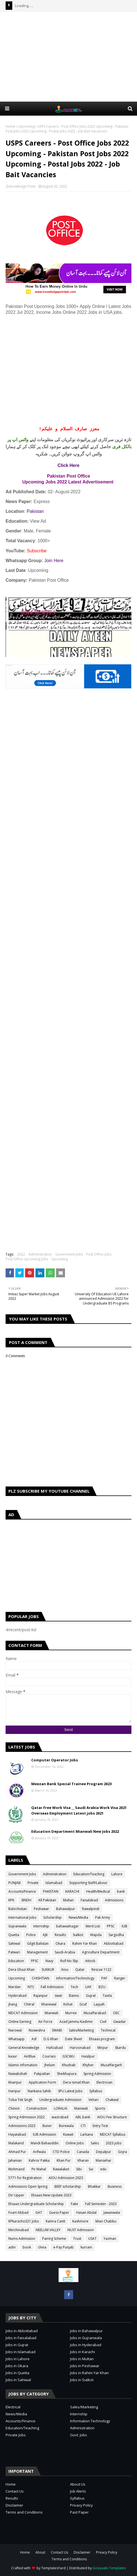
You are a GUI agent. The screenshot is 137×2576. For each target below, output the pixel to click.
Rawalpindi (90, 1908)
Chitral (29, 2004)
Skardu (120, 2047)
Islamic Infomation (22, 2065)
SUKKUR (48, 1969)
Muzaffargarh (111, 2065)
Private (33, 1882)
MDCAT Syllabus (112, 2134)
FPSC (35, 1960)
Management (37, 1952)
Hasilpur (88, 2056)
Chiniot (14, 2108)
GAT (38, 2212)
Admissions (114, 1900)
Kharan (83, 2160)
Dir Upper (16, 2195)
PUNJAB (14, 1882)
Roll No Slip (69, 1960)
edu (103, 2169)
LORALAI (60, 2108)
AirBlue (29, 2056)
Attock (90, 1960)
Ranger (119, 1978)
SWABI (57, 2030)
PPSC (111, 1926)
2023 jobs (113, 2143)
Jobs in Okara (17, 2365)
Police (31, 1934)
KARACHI (72, 1891)
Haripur (14, 2091)
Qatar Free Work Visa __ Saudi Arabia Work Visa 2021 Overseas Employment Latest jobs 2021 (79, 1810)
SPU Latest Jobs (70, 2091)
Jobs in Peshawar (84, 2365)
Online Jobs (75, 2143)
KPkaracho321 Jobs (23, 2221)
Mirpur (102, 2047)
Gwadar (119, 2021)
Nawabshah (17, 2073)
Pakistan (35, 511)
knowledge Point (22, 186)
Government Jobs (69, 1254)
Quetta (13, 1934)
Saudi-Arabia (65, 1952)
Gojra (122, 2151)
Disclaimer (14, 2505)
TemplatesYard (53, 2568)
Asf (34, 2039)
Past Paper (79, 2512)
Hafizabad (54, 2047)
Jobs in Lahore (18, 2358)
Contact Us (15, 2491)
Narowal (15, 2030)
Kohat (68, 2004)
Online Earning (19, 2021)
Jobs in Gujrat (17, 2344)
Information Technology (90, 2420)
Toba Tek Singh (20, 2099)
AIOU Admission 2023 (66, 2177)
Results (60, 1934)
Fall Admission (52, 1986)
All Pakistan (47, 1900)
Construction (37, 2108)
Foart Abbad (18, 2212)
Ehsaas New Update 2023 (51, 2195)
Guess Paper (59, 2212)
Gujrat (91, 1995)
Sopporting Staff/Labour (88, 1882)
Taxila (107, 1995)
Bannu (74, 1995)
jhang (12, 2004)
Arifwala (39, 2151)
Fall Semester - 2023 (101, 2203)
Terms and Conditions (24, 2512)
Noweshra (37, 2030)
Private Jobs (16, 2434)
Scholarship (52, 1917)
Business (115, 2186)
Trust (77, 2238)
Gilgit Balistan (38, 1943)
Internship (78, 2413)
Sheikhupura (66, 2073)
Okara (60, 1943)
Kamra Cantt (55, 2221)
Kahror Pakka (39, 2160)
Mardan (14, 1986)
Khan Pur (64, 2160)
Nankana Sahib (39, 2091)
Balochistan (17, 1908)
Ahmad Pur (17, 2151)
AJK (45, 1934)
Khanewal (48, 2004)
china (42, 2247)
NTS (31, 1986)
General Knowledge (23, 2047)
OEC (116, 2013)
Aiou (64, 1969)
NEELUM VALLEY (48, 2229)
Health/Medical (98, 1891)
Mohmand (16, 2169)
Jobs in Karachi (82, 2351)
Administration (40, 1254)
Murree (71, 2013)
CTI (83, 2125)
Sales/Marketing (81, 2030)
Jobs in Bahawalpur (86, 2330)
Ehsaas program (102, 2039)
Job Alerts (78, 2491)
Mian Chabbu (105, 2221)
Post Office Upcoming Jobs (27, 1259)
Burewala (66, 2125)
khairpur (15, 2082)
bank (121, 1891)
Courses (49, 2056)
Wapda (96, 1934)
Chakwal (112, 2099)
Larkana (86, 2134)
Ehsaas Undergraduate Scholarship (36, 2203)
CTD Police (61, 2151)
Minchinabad (18, 2229)
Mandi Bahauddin (45, 2143)
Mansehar (103, 2160)
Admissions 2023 (21, 2125)
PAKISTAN (50, 1891)
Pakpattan (42, 2073)
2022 (21, 1254)
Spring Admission (97, 2073)
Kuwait (68, 2134)
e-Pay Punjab (63, 2247)
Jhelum (49, 2065)
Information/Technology (75, 1978)
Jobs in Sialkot (81, 2379)
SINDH (26, 1900)
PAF (104, 1978)
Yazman (110, 2238)
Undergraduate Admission (60, 2099)
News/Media (78, 1917)
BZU (101, 1986)
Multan (68, 1900)
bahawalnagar (67, 1926)
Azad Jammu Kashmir (76, 2021)
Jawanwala (112, 2212)
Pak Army (102, 1917)
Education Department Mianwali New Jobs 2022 (75, 1831)
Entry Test (100, 2125)
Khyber (88, 2065)
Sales (95, 2143)
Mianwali (51, 2013)
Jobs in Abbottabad (22, 2330)
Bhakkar (94, 2186)
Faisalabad (89, 1900)
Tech (74, 1986)
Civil (103, 2021)
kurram (86, 2247)
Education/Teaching (88, 1874)
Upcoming (26, 126)
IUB (124, 1926)
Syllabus (95, 2091)
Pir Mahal (39, 2169)
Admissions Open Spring (27, 2186)
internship (41, 1926)
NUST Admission (81, 2229)
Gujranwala (17, 1926)
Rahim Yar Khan (84, 1943)
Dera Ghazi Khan (21, 1969)
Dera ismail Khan (76, 2082)
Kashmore (80, 2221)
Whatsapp (16, 2039)
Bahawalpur (65, 1908)
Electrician (104, 2082)
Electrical (13, 2406)
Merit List (93, 1926)
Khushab (69, 2065)
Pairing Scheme (54, 2238)
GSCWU (68, 2056)
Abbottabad (113, 1943)
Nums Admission (21, 2238)
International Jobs (22, 1917)
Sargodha (116, 1934)
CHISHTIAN (40, 1978)
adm (12, 2247)
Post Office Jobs (98, 1254)
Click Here (68, 465)
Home (10, 126)
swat (58, 1995)
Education (16, 1960)
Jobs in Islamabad (20, 2351)
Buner (47, 2125)
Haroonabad (80, 2047)
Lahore (116, 1874)
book (27, 2247)
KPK (11, 1900)
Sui (91, 2169)
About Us (77, 2484)
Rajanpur (40, 1995)
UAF (88, 1986)
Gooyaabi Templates (109, 2568)
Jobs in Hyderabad (85, 2344)
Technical (108, 2030)
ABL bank (82, 2117)
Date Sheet (73, 2039)
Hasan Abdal (86, 2212)
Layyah (99, 2004)
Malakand (16, 2143)
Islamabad (53, 1882)
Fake (74, 2203)
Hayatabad (17, 2134)
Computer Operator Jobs (54, 1759)
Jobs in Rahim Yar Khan (89, 2372)
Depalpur (103, 2151)
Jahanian (15, 2160)
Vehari (93, 2099)
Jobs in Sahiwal (18, 2379)
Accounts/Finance (22, 1891)
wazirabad (60, 2117)
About (40, 2552)
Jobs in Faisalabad (21, 2337)
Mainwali (81, 2108)
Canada (83, 2151)
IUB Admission (44, 2134)
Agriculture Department (100, 1952)
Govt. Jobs (78, 2434)
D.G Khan (51, 2039)
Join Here (53, 560)
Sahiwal (14, 1943)
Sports (100, 2108)
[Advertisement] (71, 56)
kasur (12, 2056)
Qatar (80, 1969)
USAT (92, 2238)
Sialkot (78, 1934)
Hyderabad (17, 1995)
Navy (49, 1960)
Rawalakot (61, 2169)
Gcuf (83, 2004)
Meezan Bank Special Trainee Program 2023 (71, 1783)
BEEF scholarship (67, 2186)
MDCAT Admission (23, 2013)
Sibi (79, 2169)
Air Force (45, 2021)
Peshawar (41, 1908)
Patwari (14, 1952)
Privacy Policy (81, 2505)
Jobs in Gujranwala (86, 2337)
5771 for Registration (25, 2177)
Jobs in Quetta (17, 2372)
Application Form (42, 2082)
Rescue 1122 (101, 1969)
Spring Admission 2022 (26, 2117)
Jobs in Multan (82, 2358)
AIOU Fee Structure (112, 2117)
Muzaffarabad (95, 2013)
